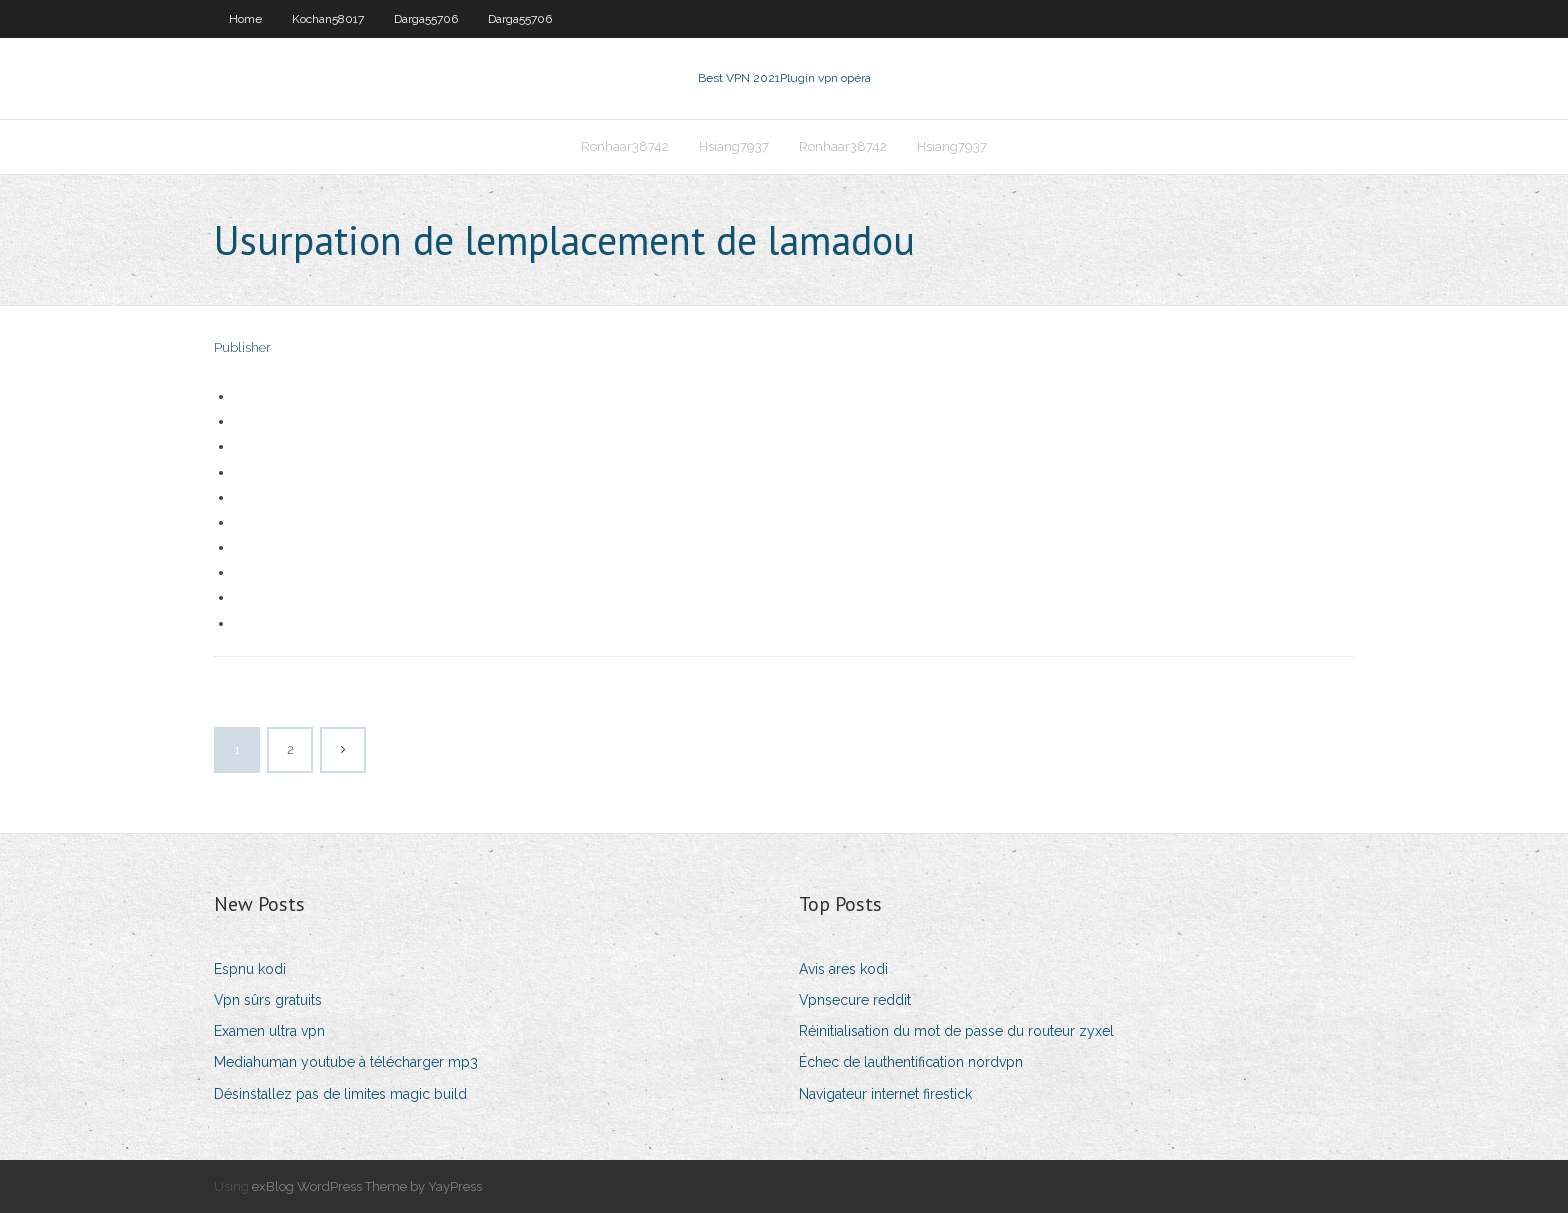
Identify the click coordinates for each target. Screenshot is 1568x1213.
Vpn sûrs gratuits (268, 1000)
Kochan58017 (328, 19)
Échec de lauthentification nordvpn (911, 1062)
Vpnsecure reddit (855, 1000)
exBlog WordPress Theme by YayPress (367, 1186)
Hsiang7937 (734, 146)
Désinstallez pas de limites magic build (340, 1094)
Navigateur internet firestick (885, 1094)
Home (245, 19)
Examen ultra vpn (269, 1031)
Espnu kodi (250, 969)
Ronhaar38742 (625, 146)
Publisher (242, 347)
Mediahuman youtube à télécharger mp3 (346, 1062)
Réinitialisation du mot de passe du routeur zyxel (956, 1031)
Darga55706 (426, 19)
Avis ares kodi (843, 969)
